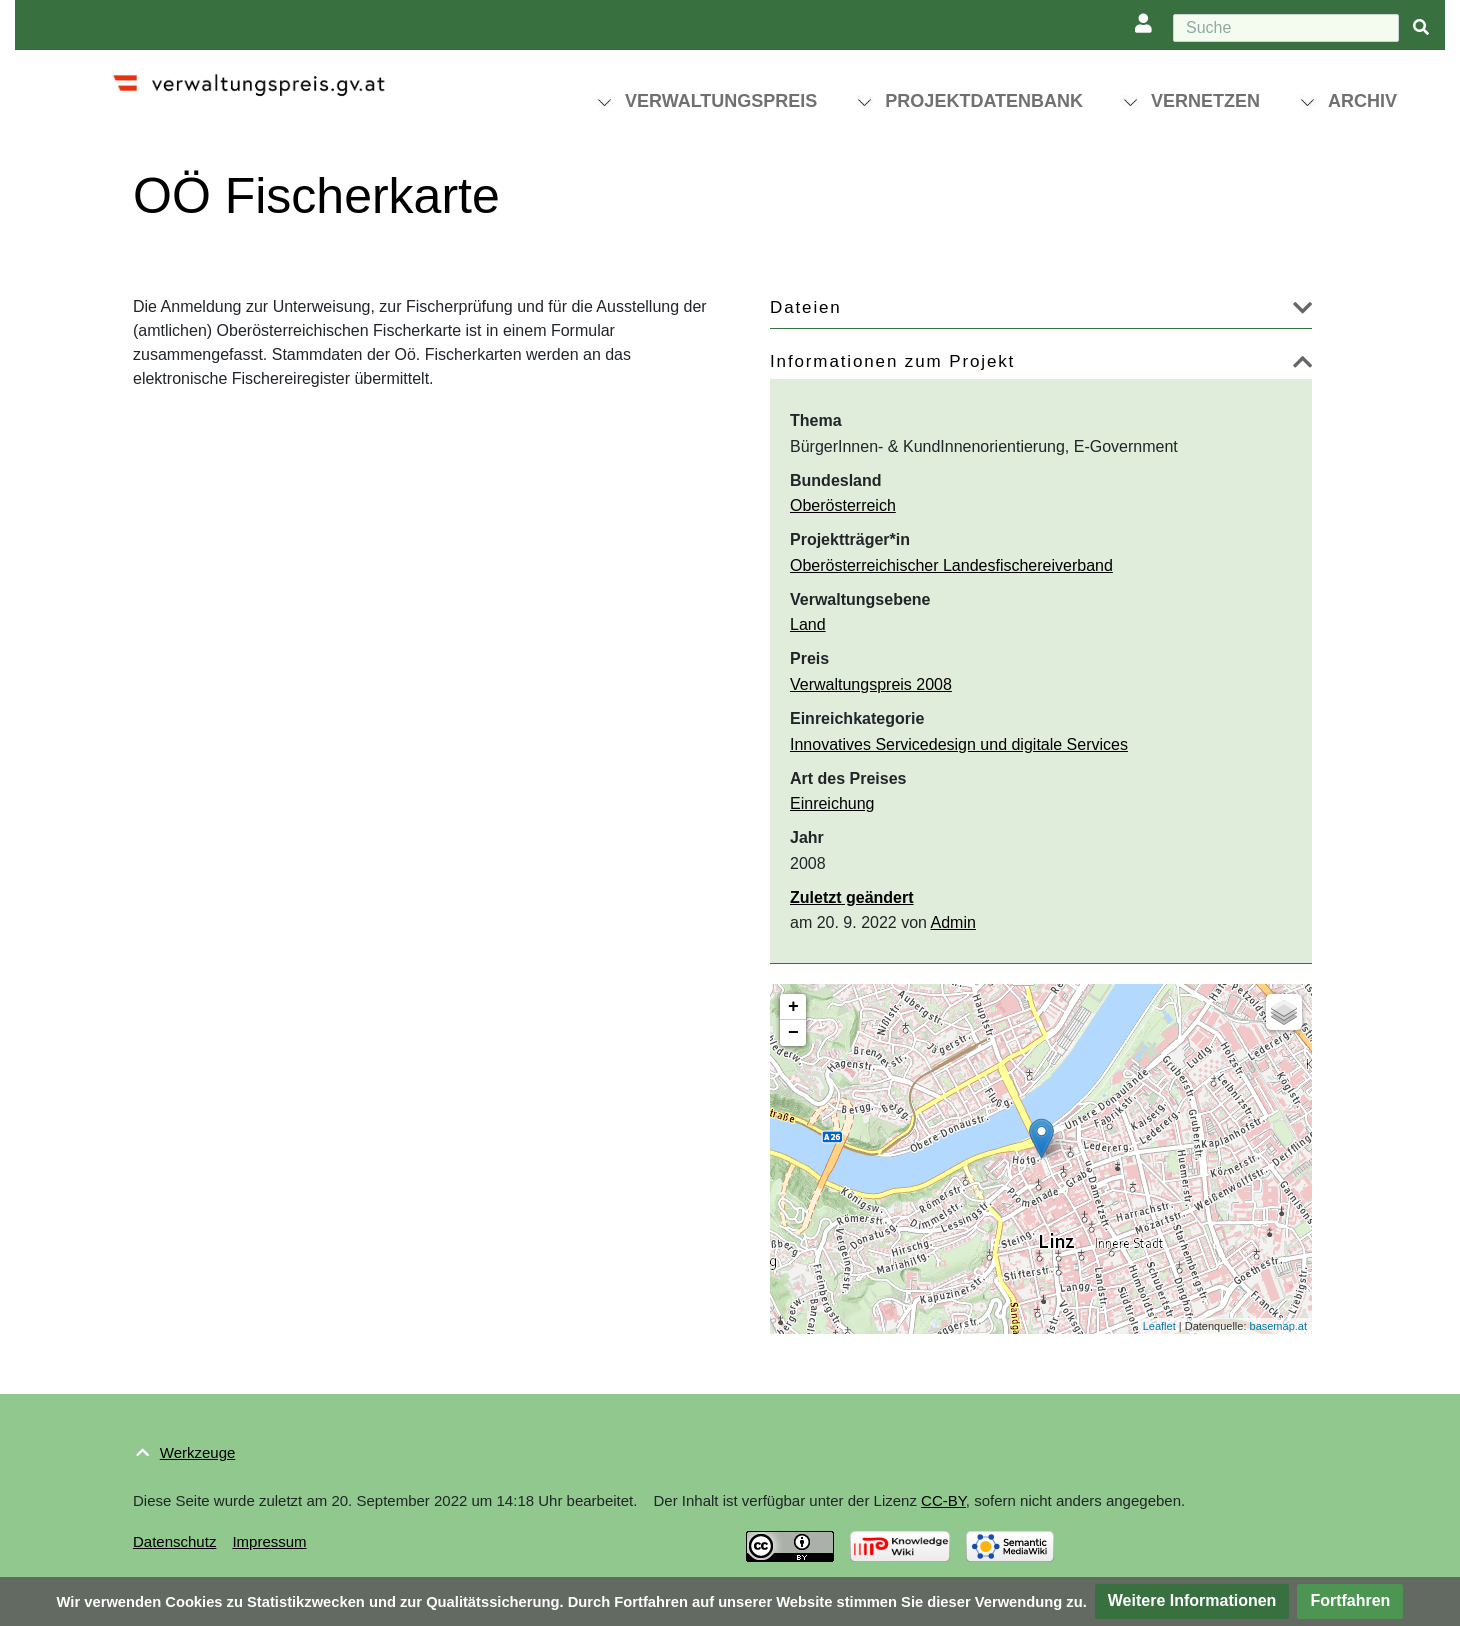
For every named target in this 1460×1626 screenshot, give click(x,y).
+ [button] (793, 1007)
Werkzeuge (198, 1452)
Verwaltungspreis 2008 (871, 684)
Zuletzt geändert (852, 897)
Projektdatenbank (984, 101)
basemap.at (1278, 1326)
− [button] (793, 1033)
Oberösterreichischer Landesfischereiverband (951, 565)
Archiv (1362, 101)
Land (808, 624)
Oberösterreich (843, 505)
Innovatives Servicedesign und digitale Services (959, 744)
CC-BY (943, 1500)
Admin (953, 922)
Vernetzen (1205, 101)
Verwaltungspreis (721, 101)
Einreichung (832, 803)
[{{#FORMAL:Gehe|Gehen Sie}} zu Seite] (1421, 28)
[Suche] (1286, 28)
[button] (1302, 311)
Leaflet (1159, 1326)
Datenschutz (174, 1541)
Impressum (269, 1541)
